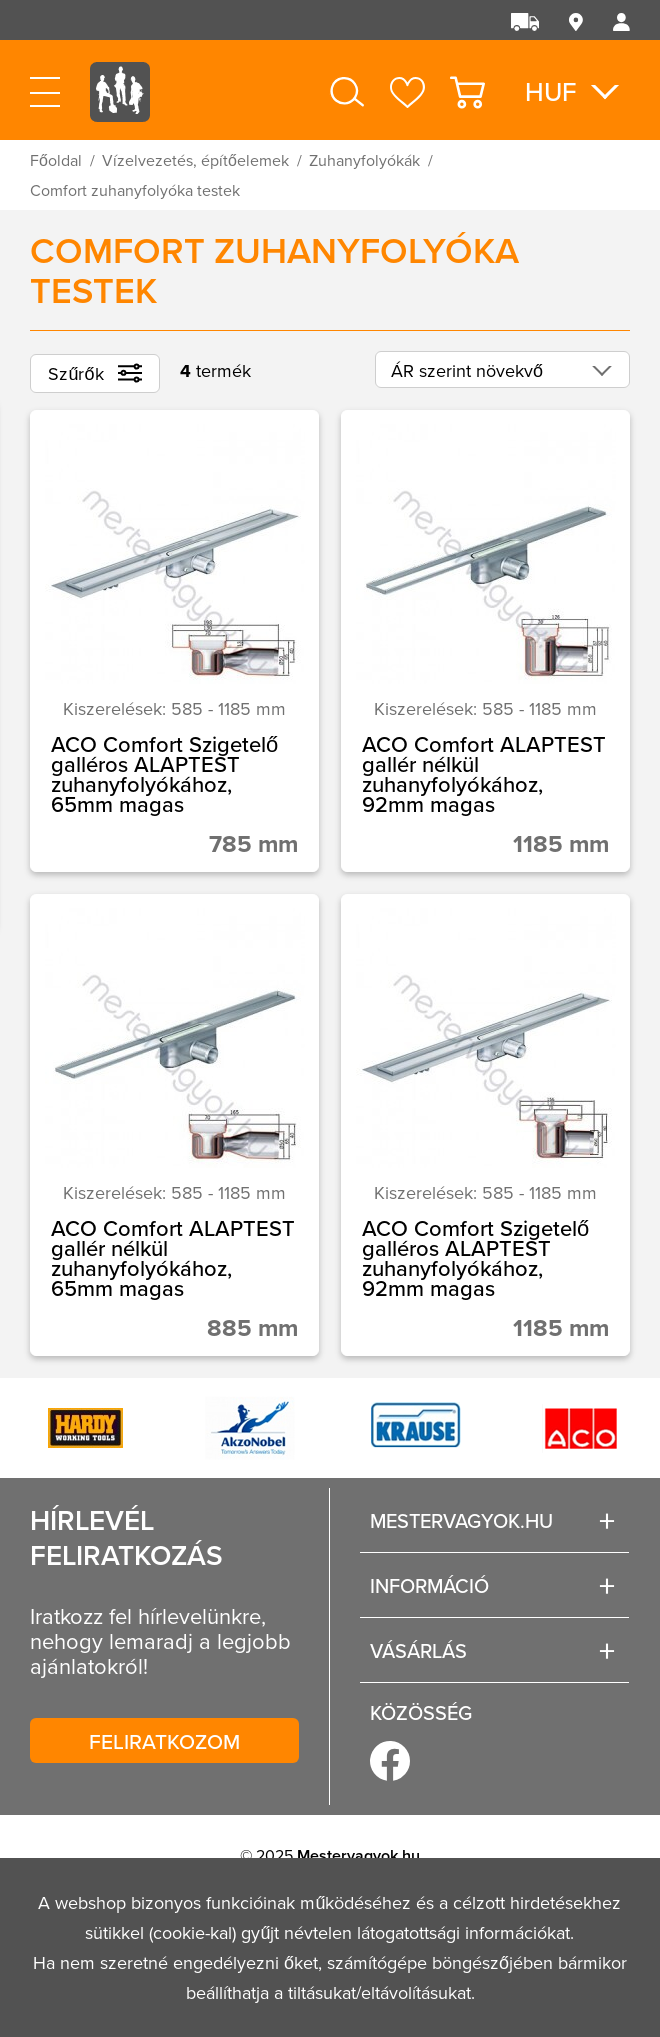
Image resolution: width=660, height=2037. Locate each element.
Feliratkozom (164, 1741)
